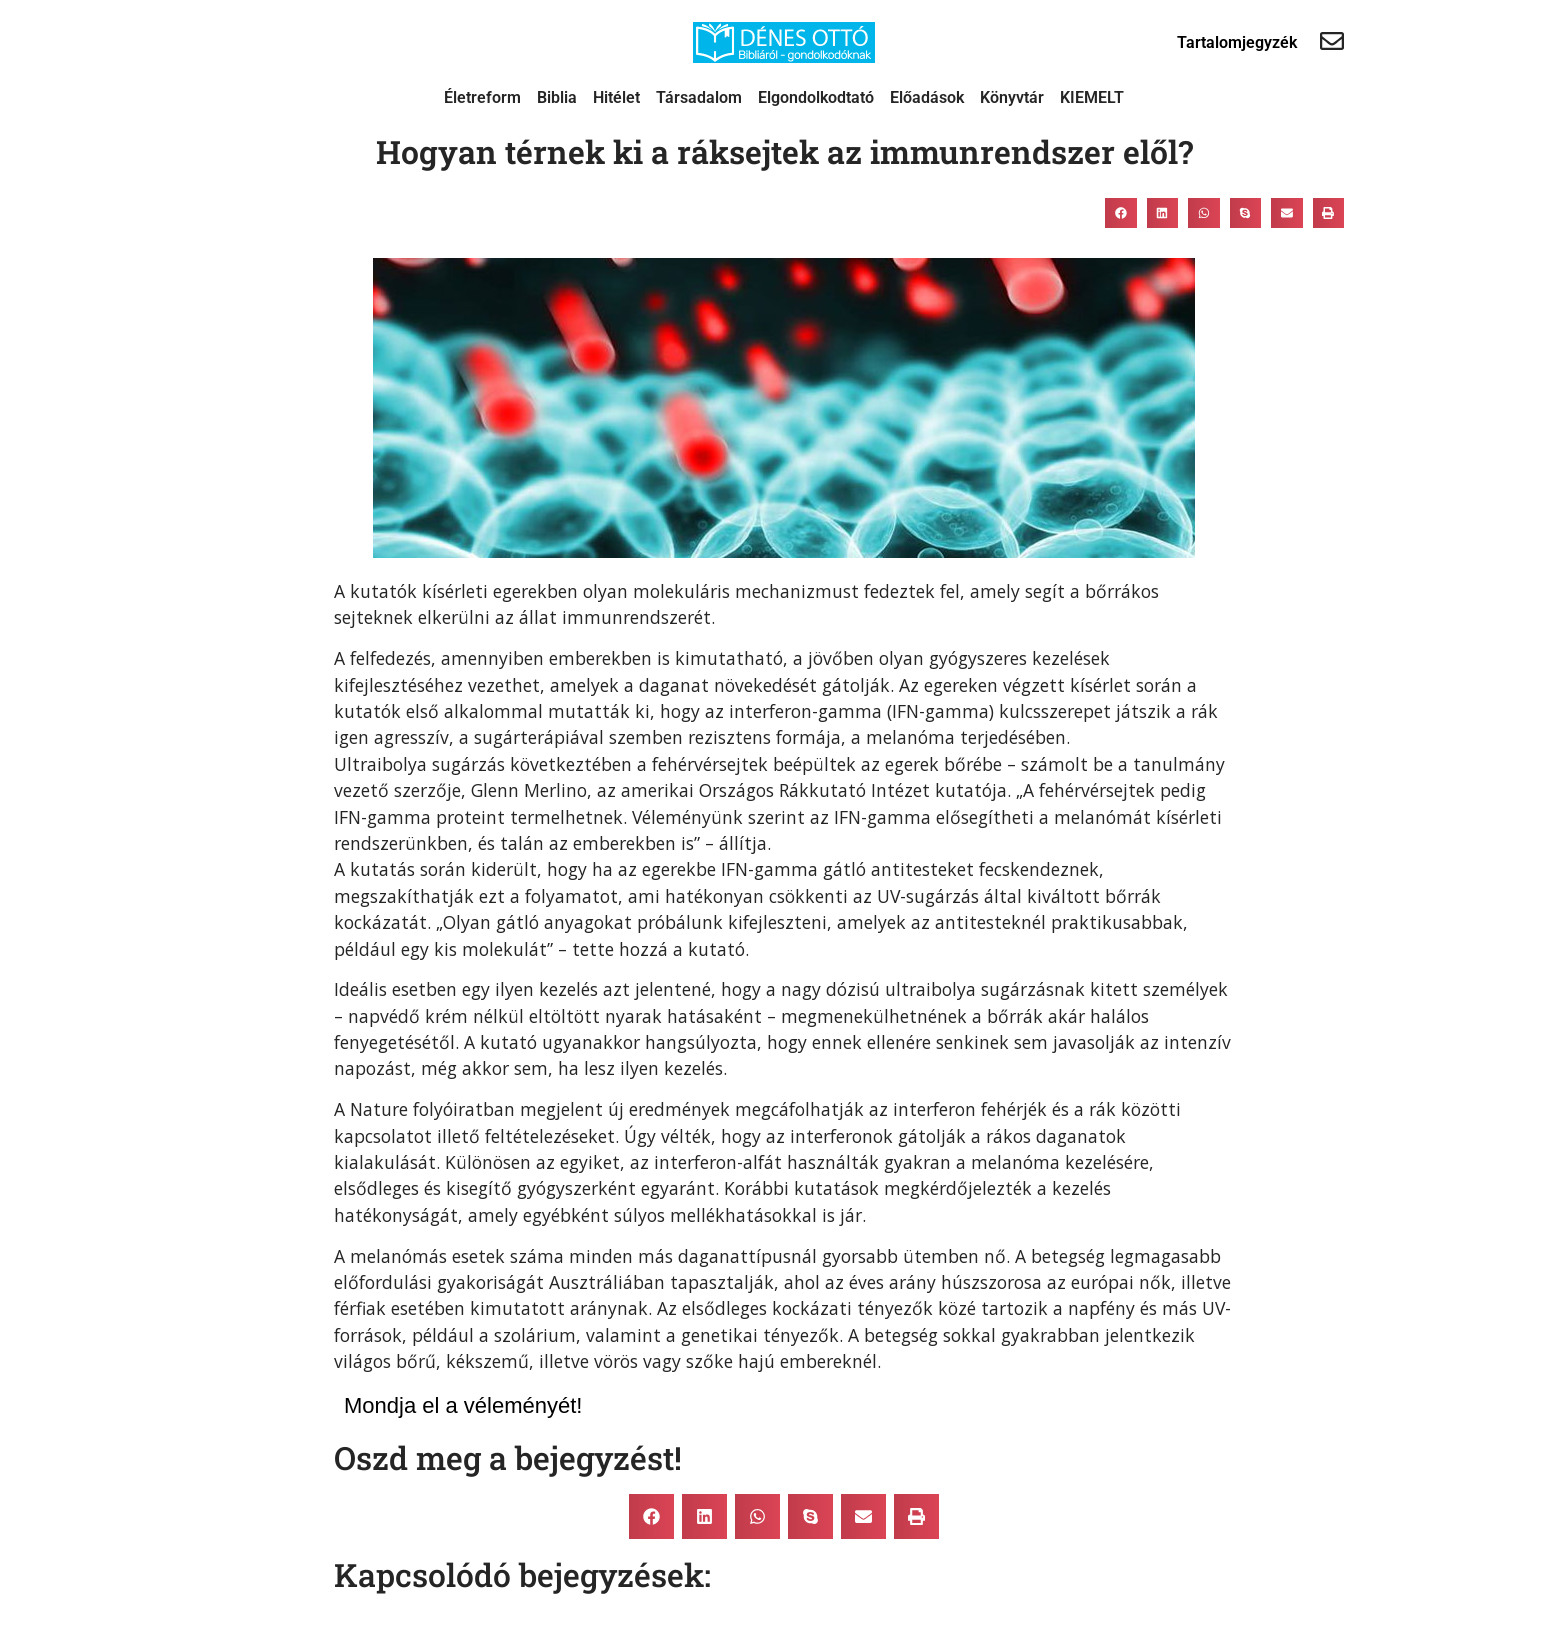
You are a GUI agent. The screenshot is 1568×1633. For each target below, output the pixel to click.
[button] (1121, 213)
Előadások (927, 97)
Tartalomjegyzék (1237, 42)
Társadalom (699, 97)
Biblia (557, 97)
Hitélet (616, 97)
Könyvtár (1012, 97)
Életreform (482, 97)
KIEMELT (1092, 97)
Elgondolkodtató (816, 97)
